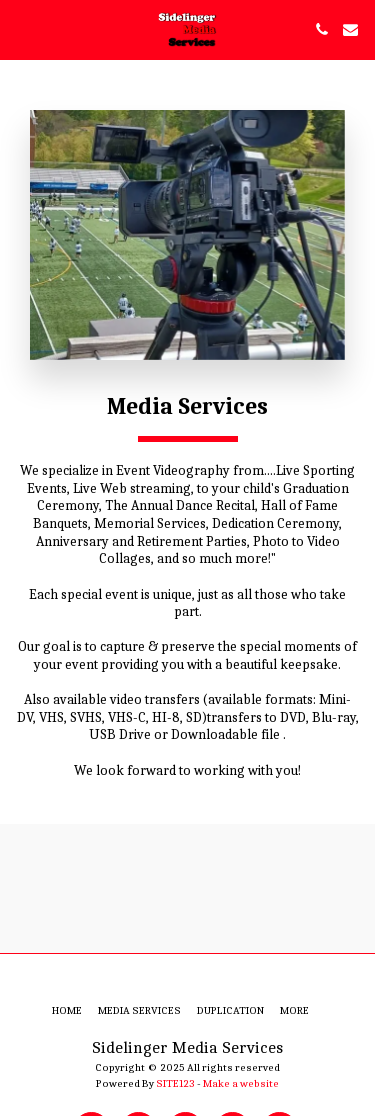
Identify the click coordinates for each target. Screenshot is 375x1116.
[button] (22, 28)
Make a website (241, 1083)
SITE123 (175, 1083)
